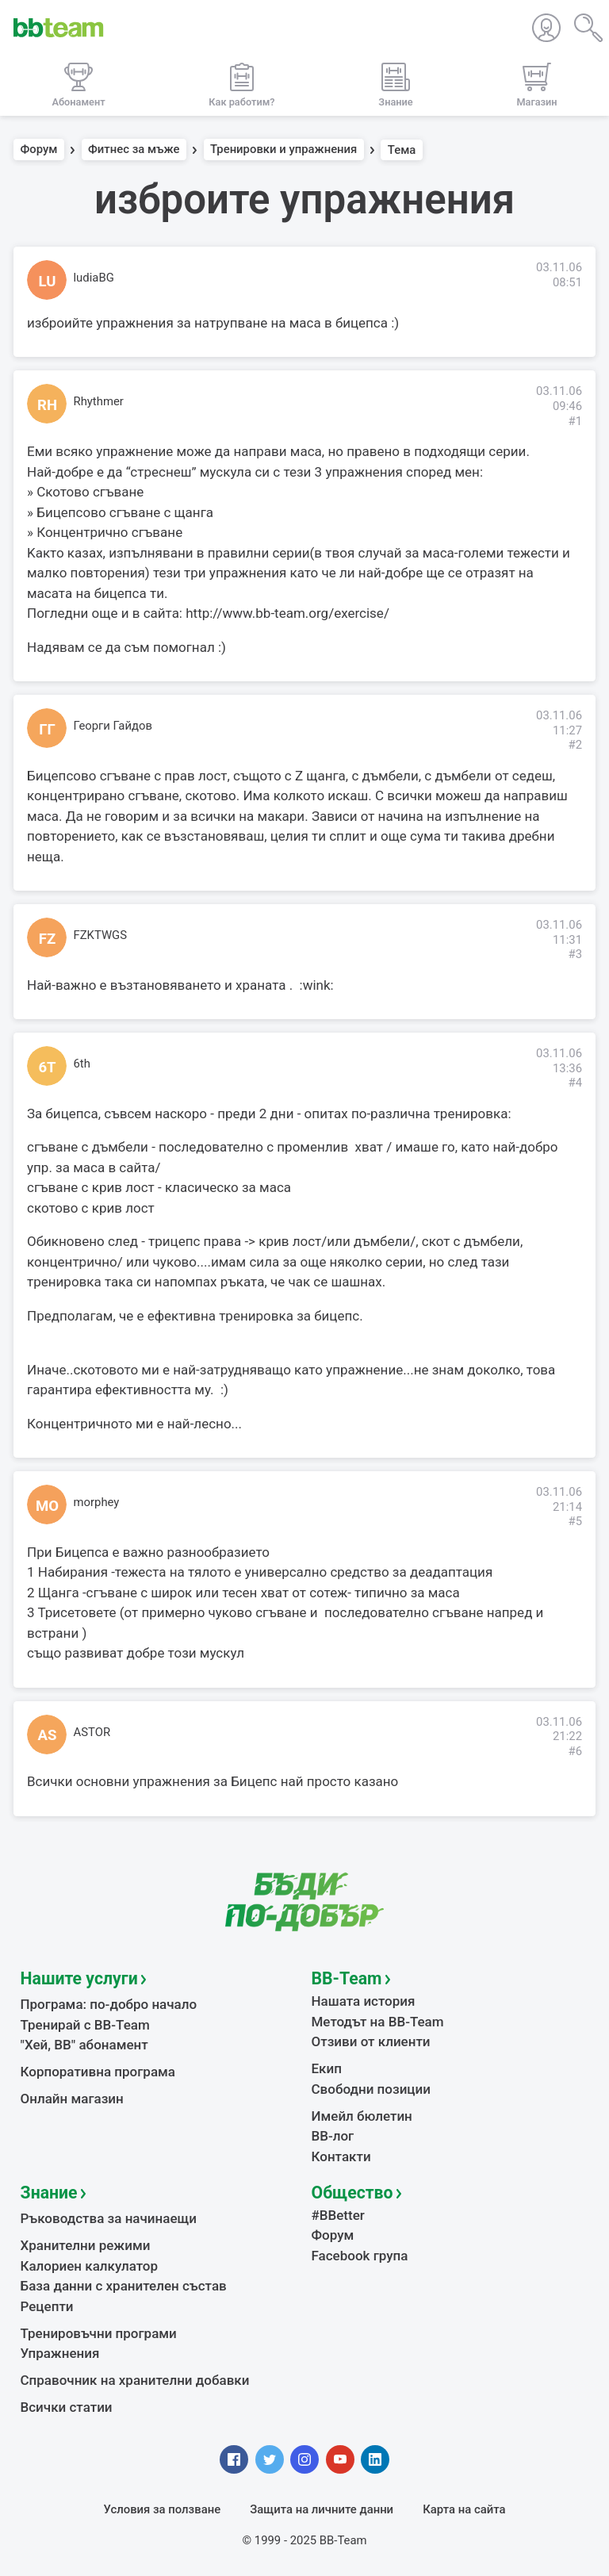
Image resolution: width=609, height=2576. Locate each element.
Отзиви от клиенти (371, 2041)
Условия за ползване (162, 2509)
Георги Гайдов (113, 726)
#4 (575, 1082)
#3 (575, 954)
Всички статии (67, 2407)
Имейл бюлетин (362, 2116)
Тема (402, 150)
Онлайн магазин (72, 2098)
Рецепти (47, 2306)
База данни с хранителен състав (124, 2286)
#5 (575, 1521)
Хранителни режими (86, 2245)
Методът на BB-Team (378, 2022)
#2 (575, 745)
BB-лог (333, 2136)
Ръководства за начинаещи (109, 2218)
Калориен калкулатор (90, 2266)
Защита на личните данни (321, 2509)
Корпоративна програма (98, 2072)
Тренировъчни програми (99, 2333)
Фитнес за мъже (133, 150)
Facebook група (360, 2256)
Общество (352, 2192)
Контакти (341, 2156)
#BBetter (338, 2215)
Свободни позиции (371, 2089)
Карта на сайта (464, 2509)
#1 (575, 421)
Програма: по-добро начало (109, 2004)
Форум (39, 150)
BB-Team (347, 1978)
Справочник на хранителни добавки (135, 2380)
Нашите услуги (79, 1978)
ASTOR (92, 1732)
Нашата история (364, 2001)
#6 (575, 1751)
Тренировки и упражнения (283, 150)
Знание (49, 2192)
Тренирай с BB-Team (85, 2025)
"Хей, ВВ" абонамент (84, 2045)
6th (82, 1063)
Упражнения (60, 2353)
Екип (327, 2068)
